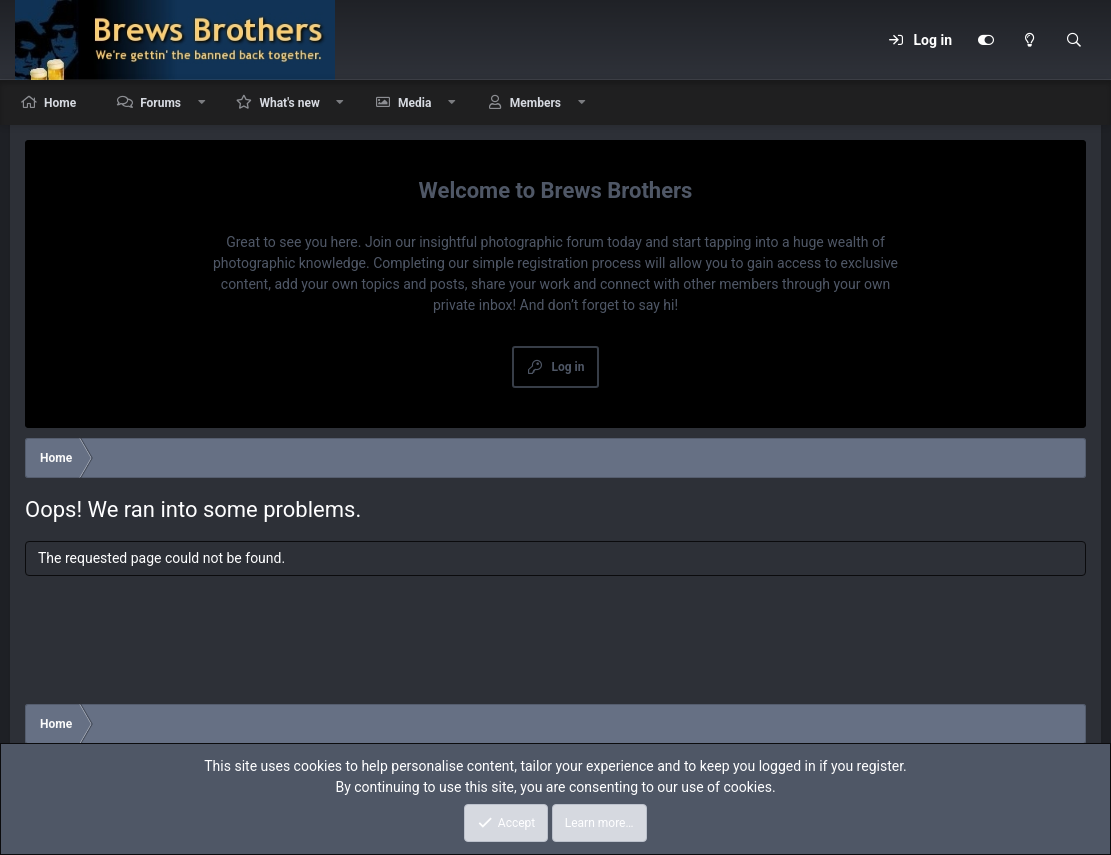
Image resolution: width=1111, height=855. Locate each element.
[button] (202, 102)
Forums (160, 103)
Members (535, 103)
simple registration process (556, 263)
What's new (289, 103)
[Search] (1074, 40)
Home (60, 103)
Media (414, 103)
